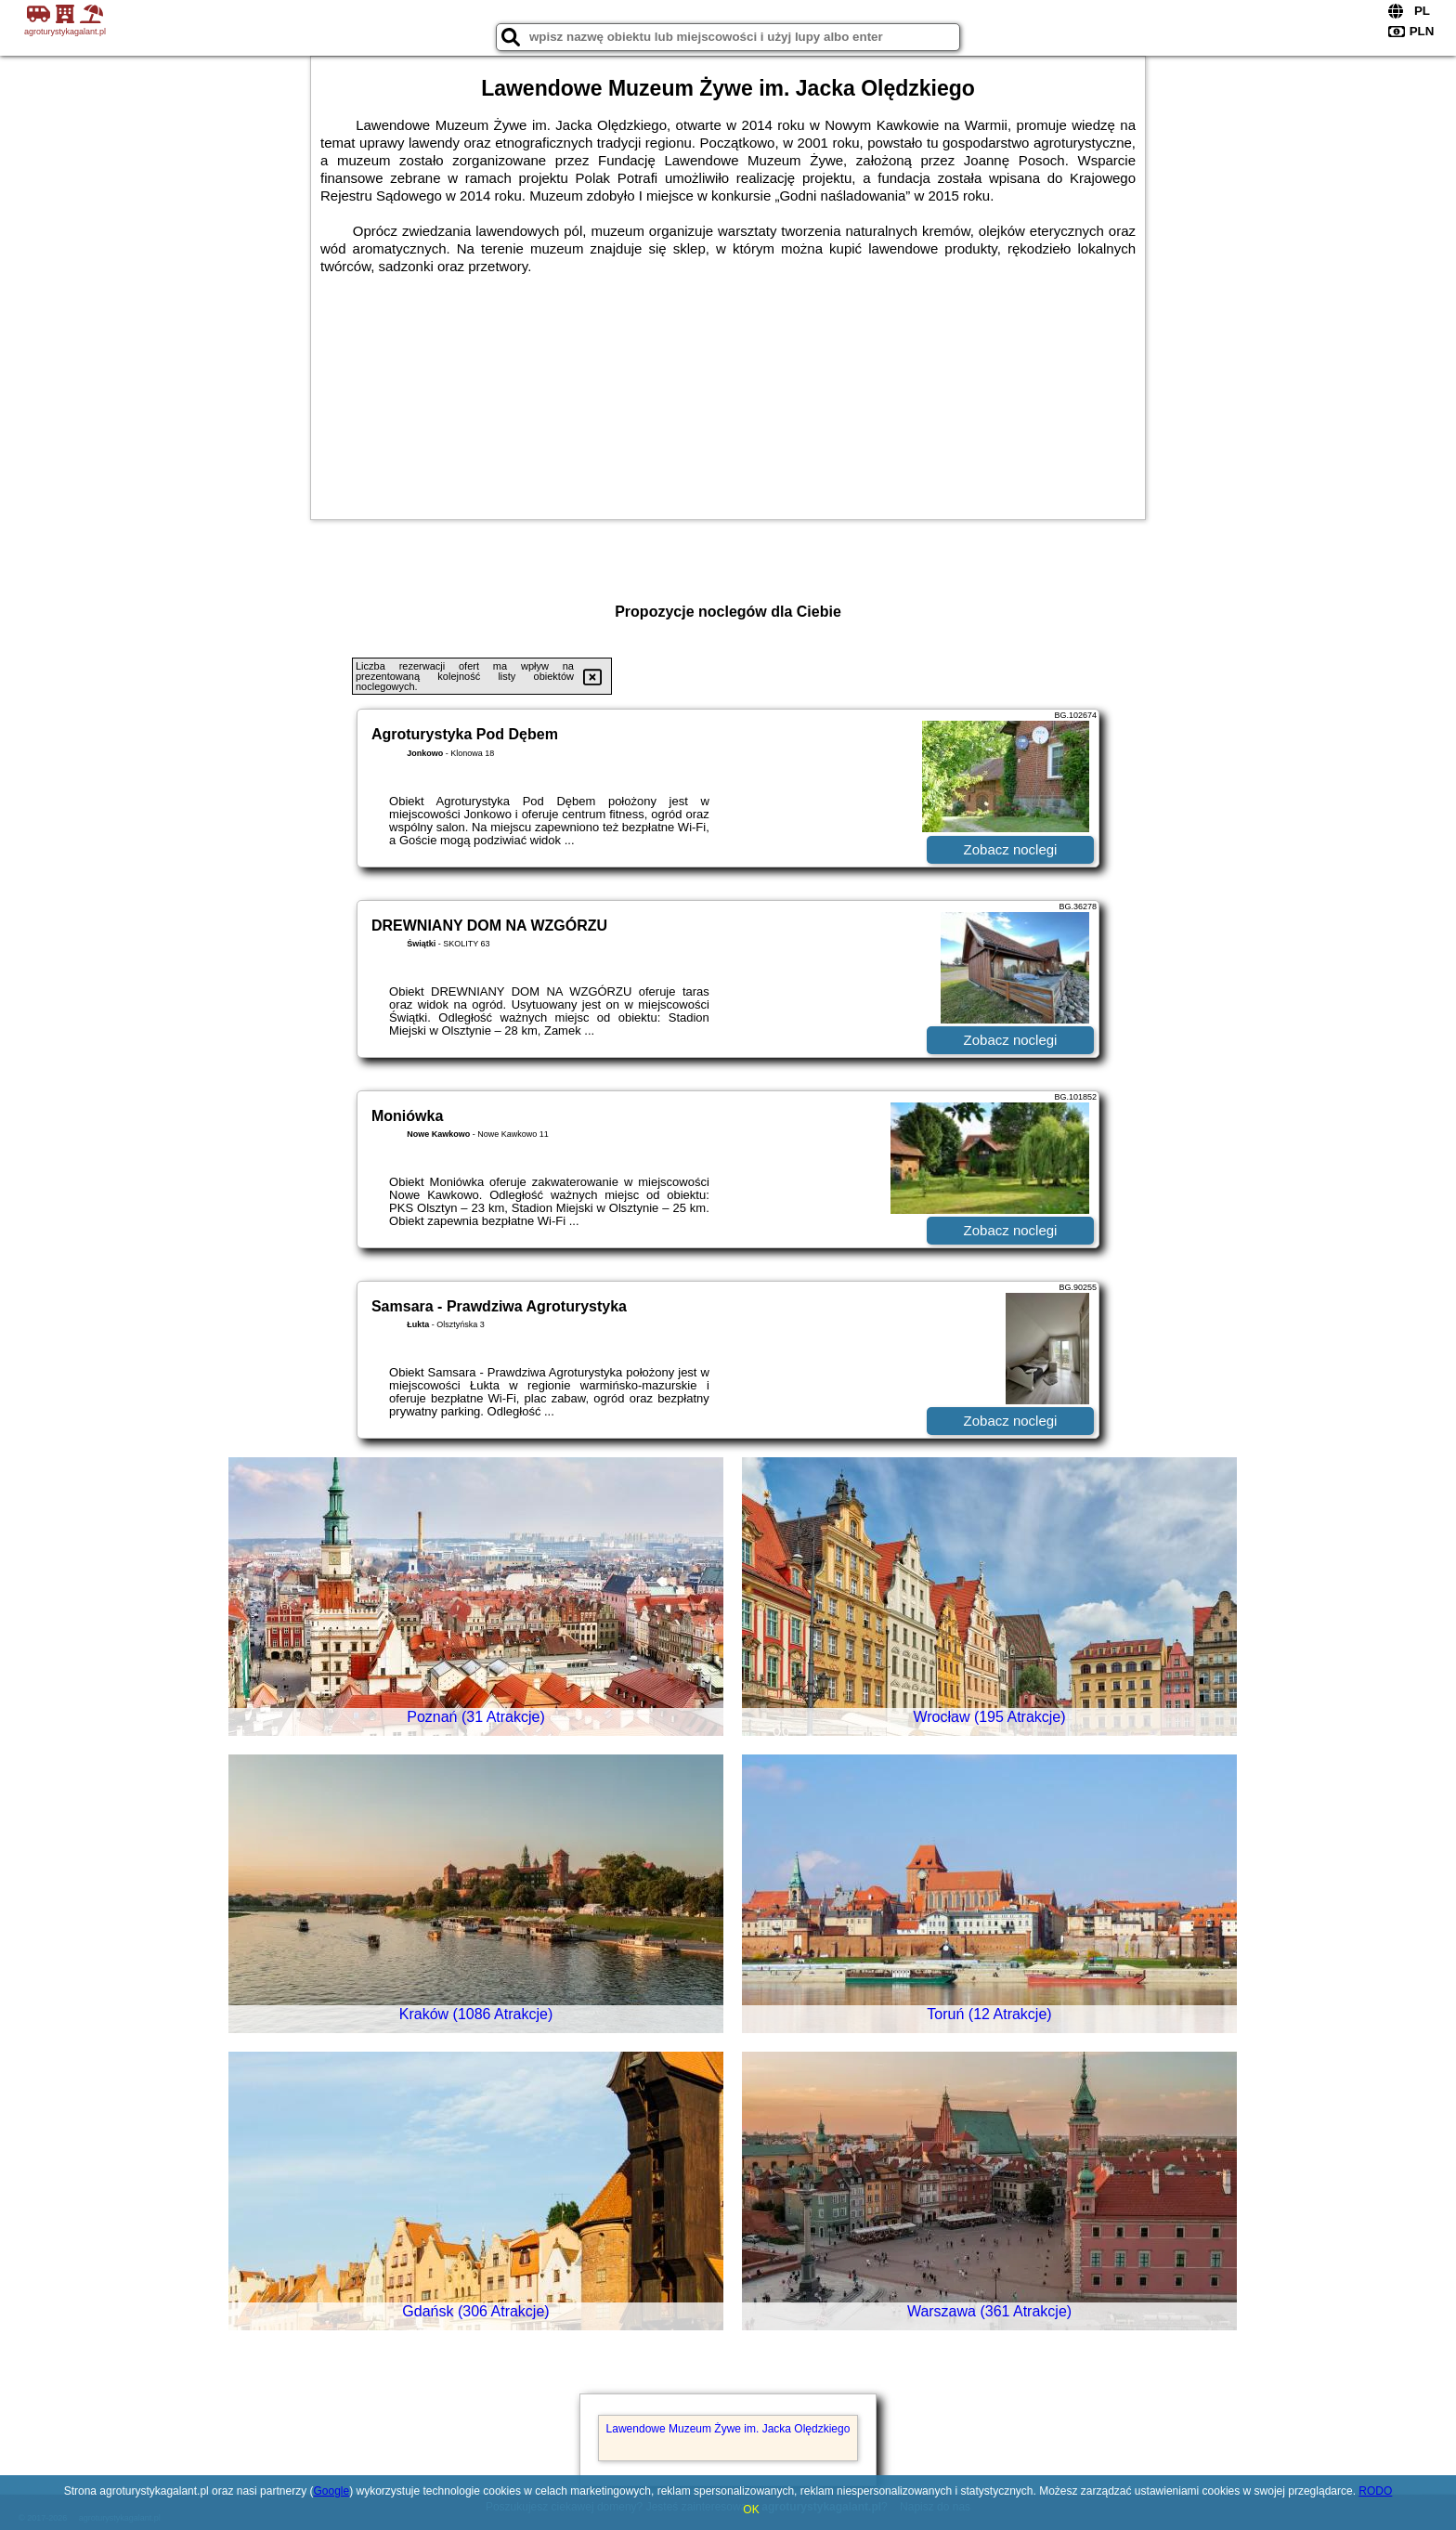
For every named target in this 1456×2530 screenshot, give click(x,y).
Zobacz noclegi (1011, 849)
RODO (1375, 2490)
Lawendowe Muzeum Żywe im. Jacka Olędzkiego (728, 2428)
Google (331, 2490)
